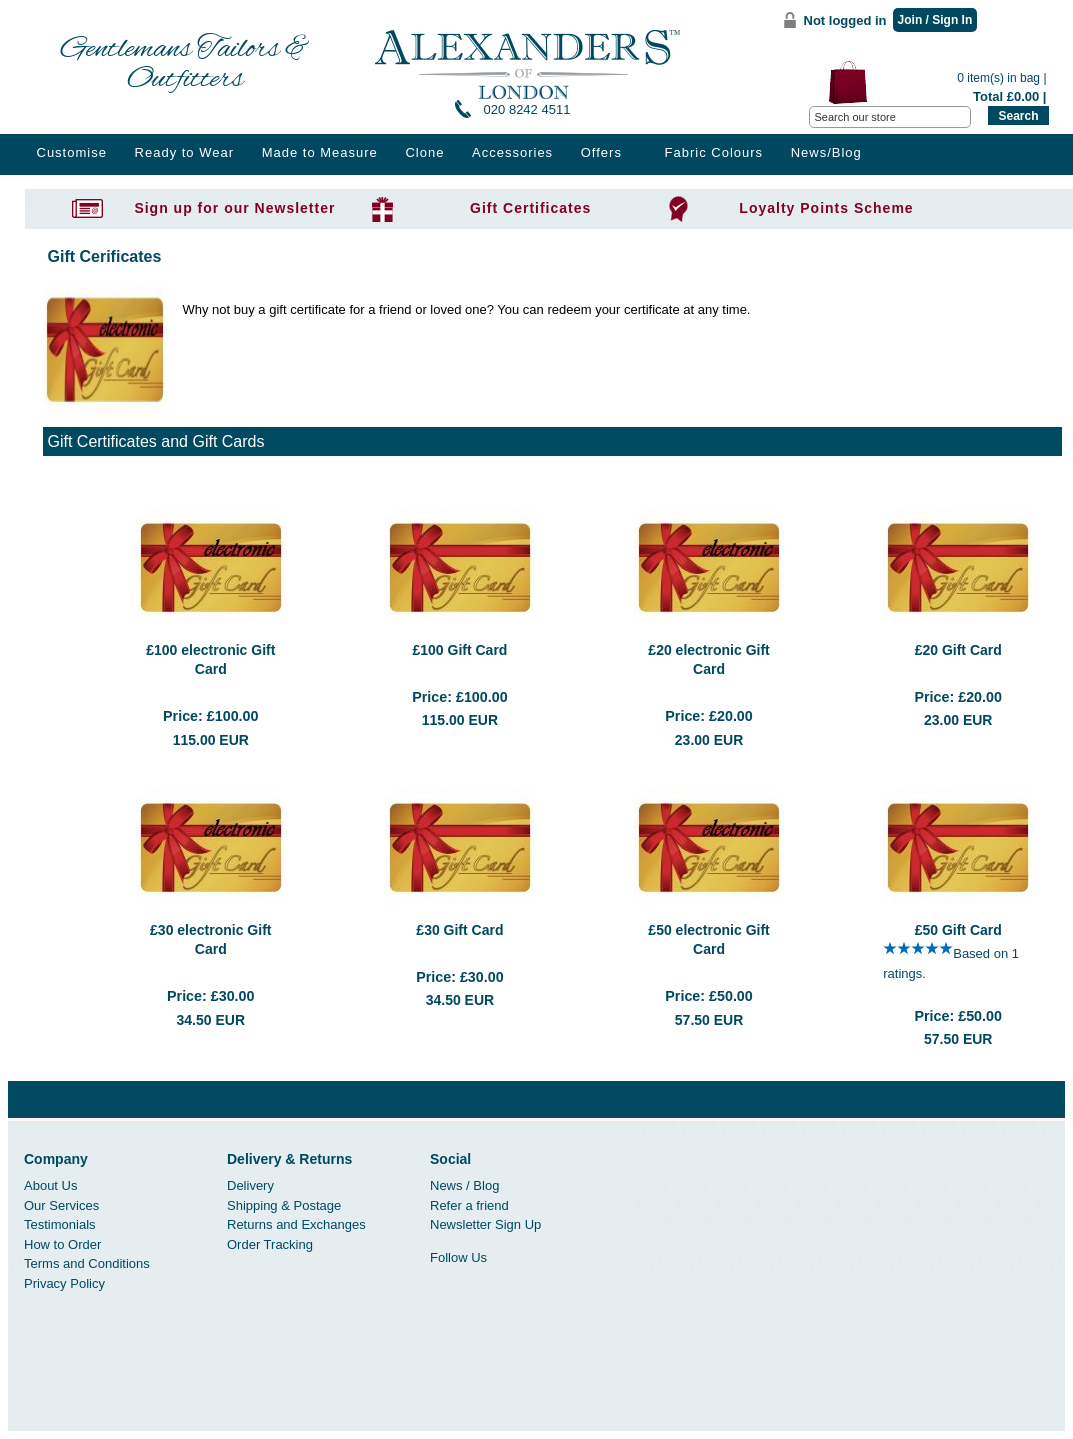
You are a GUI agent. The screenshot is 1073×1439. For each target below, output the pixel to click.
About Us (50, 1185)
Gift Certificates (530, 208)
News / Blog (464, 1185)
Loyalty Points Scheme (826, 208)
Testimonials (60, 1224)
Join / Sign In (935, 20)
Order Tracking (270, 1244)
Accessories (512, 152)
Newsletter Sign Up (485, 1224)
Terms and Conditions (87, 1263)
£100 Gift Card (459, 650)
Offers (601, 152)
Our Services (61, 1205)
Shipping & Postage (284, 1205)
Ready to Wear (184, 152)
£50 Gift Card (958, 930)
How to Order (62, 1244)
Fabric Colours (714, 152)
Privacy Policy (64, 1283)
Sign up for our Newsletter (234, 208)
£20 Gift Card (958, 650)
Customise (72, 152)
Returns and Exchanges (296, 1224)
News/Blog (826, 152)
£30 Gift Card (459, 930)
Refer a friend (469, 1205)
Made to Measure (320, 152)
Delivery (250, 1185)
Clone (424, 152)
